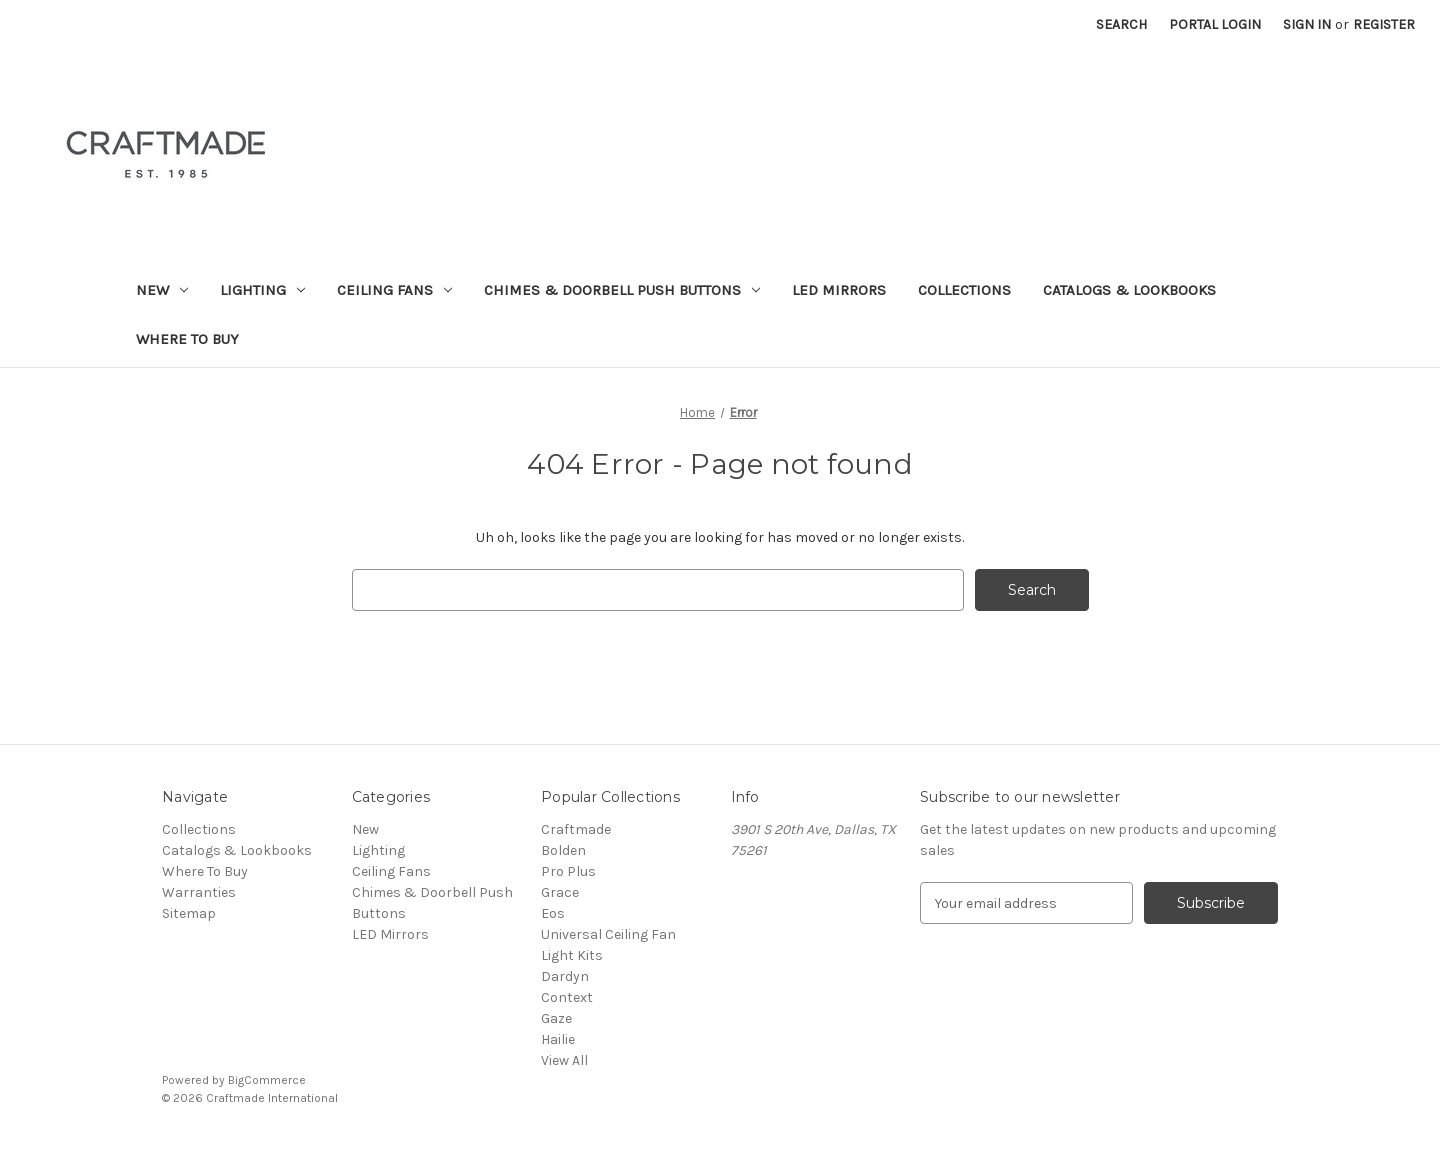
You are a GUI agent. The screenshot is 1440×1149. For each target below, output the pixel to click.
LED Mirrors (839, 290)
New (162, 290)
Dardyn (565, 976)
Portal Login (1215, 24)
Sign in (1307, 24)
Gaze (556, 1018)
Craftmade (576, 829)
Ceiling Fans (394, 290)
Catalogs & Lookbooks (1129, 290)
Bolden (563, 850)
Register (1384, 24)
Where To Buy (187, 339)
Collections (964, 290)
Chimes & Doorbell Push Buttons (622, 290)
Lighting (262, 290)
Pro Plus (568, 871)
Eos (553, 913)
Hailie (558, 1039)
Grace (560, 892)
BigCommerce (267, 1080)
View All (564, 1060)
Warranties (199, 892)
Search (1121, 24)
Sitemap (189, 913)
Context (567, 997)
